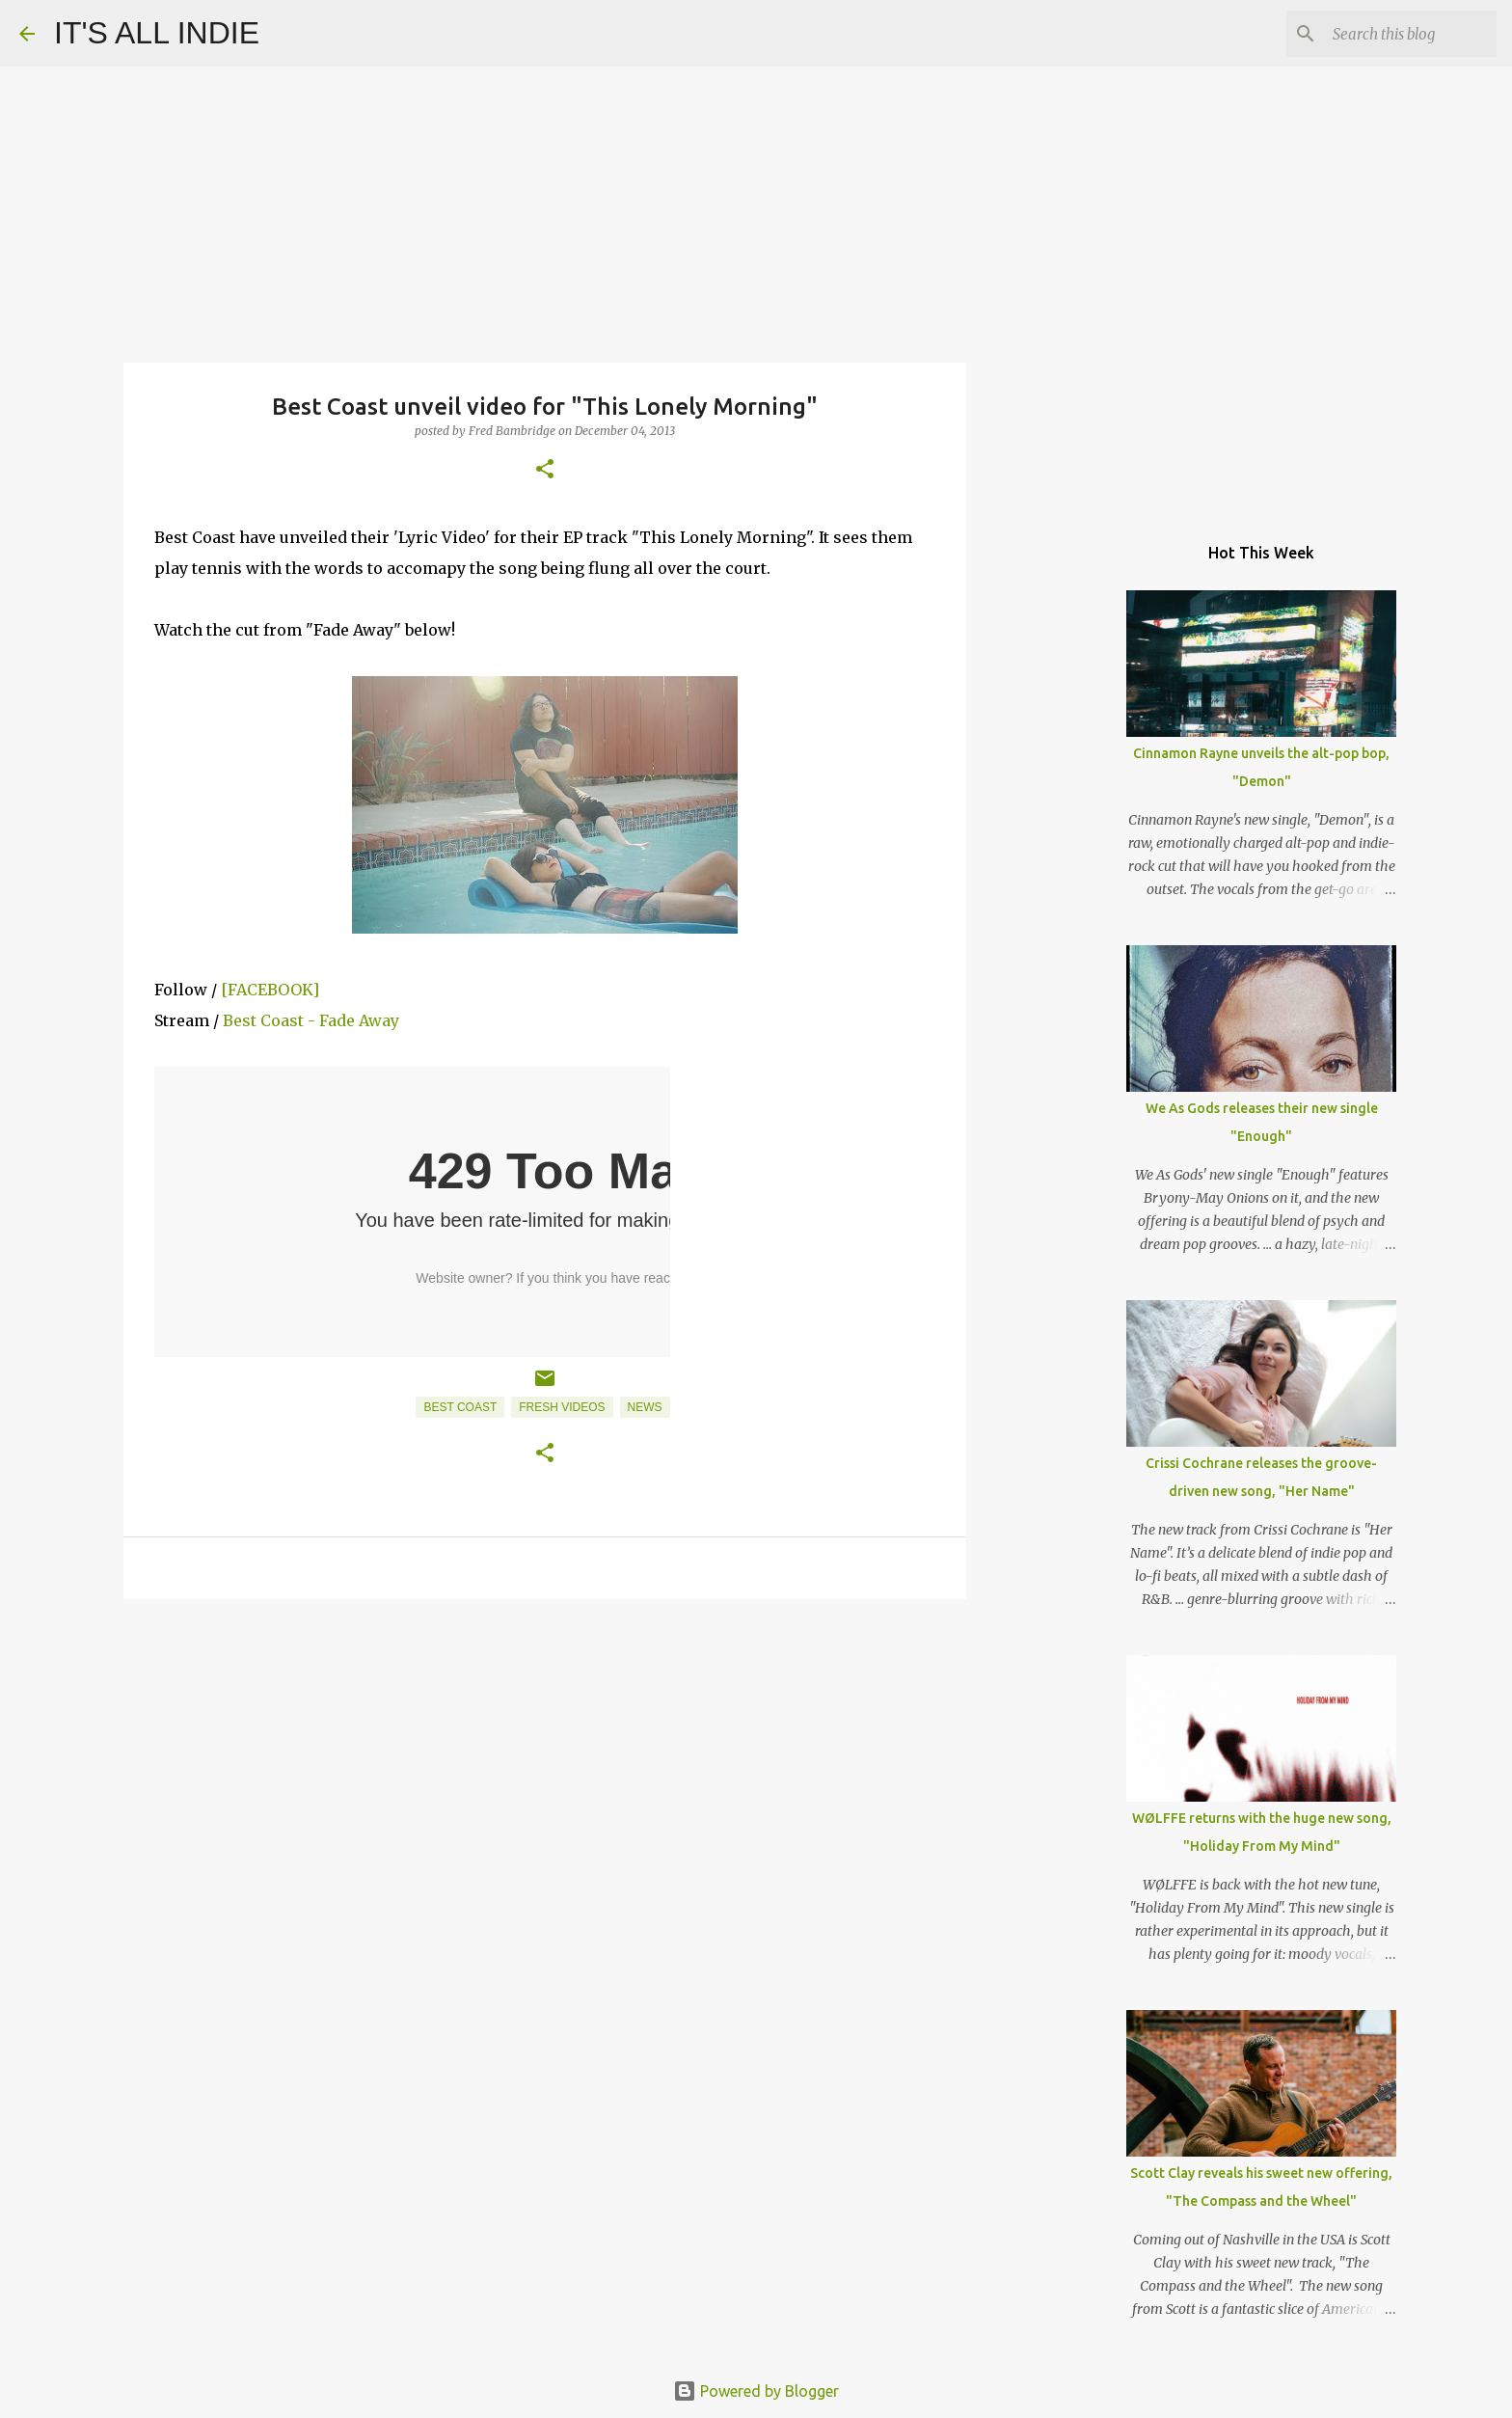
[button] (544, 470)
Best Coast (460, 1407)
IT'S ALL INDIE (156, 32)
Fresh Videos (562, 1407)
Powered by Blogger (756, 2391)
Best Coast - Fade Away (311, 1020)
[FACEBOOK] (270, 989)
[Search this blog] (1395, 34)
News (645, 1407)
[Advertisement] (545, 1763)
